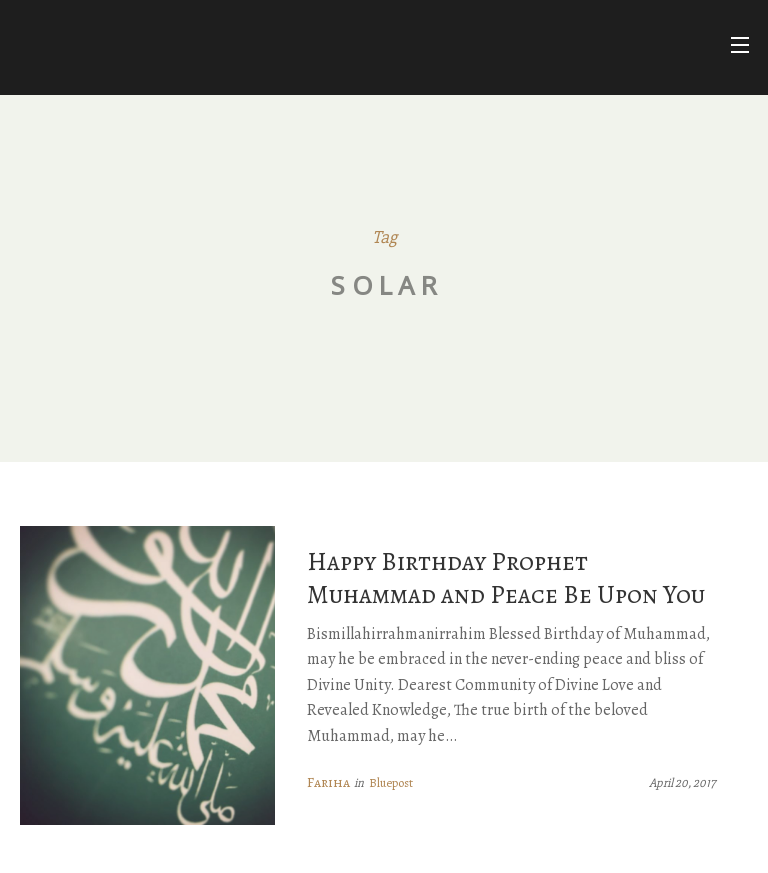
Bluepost (391, 782)
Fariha (328, 782)
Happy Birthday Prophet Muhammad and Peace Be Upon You (506, 578)
